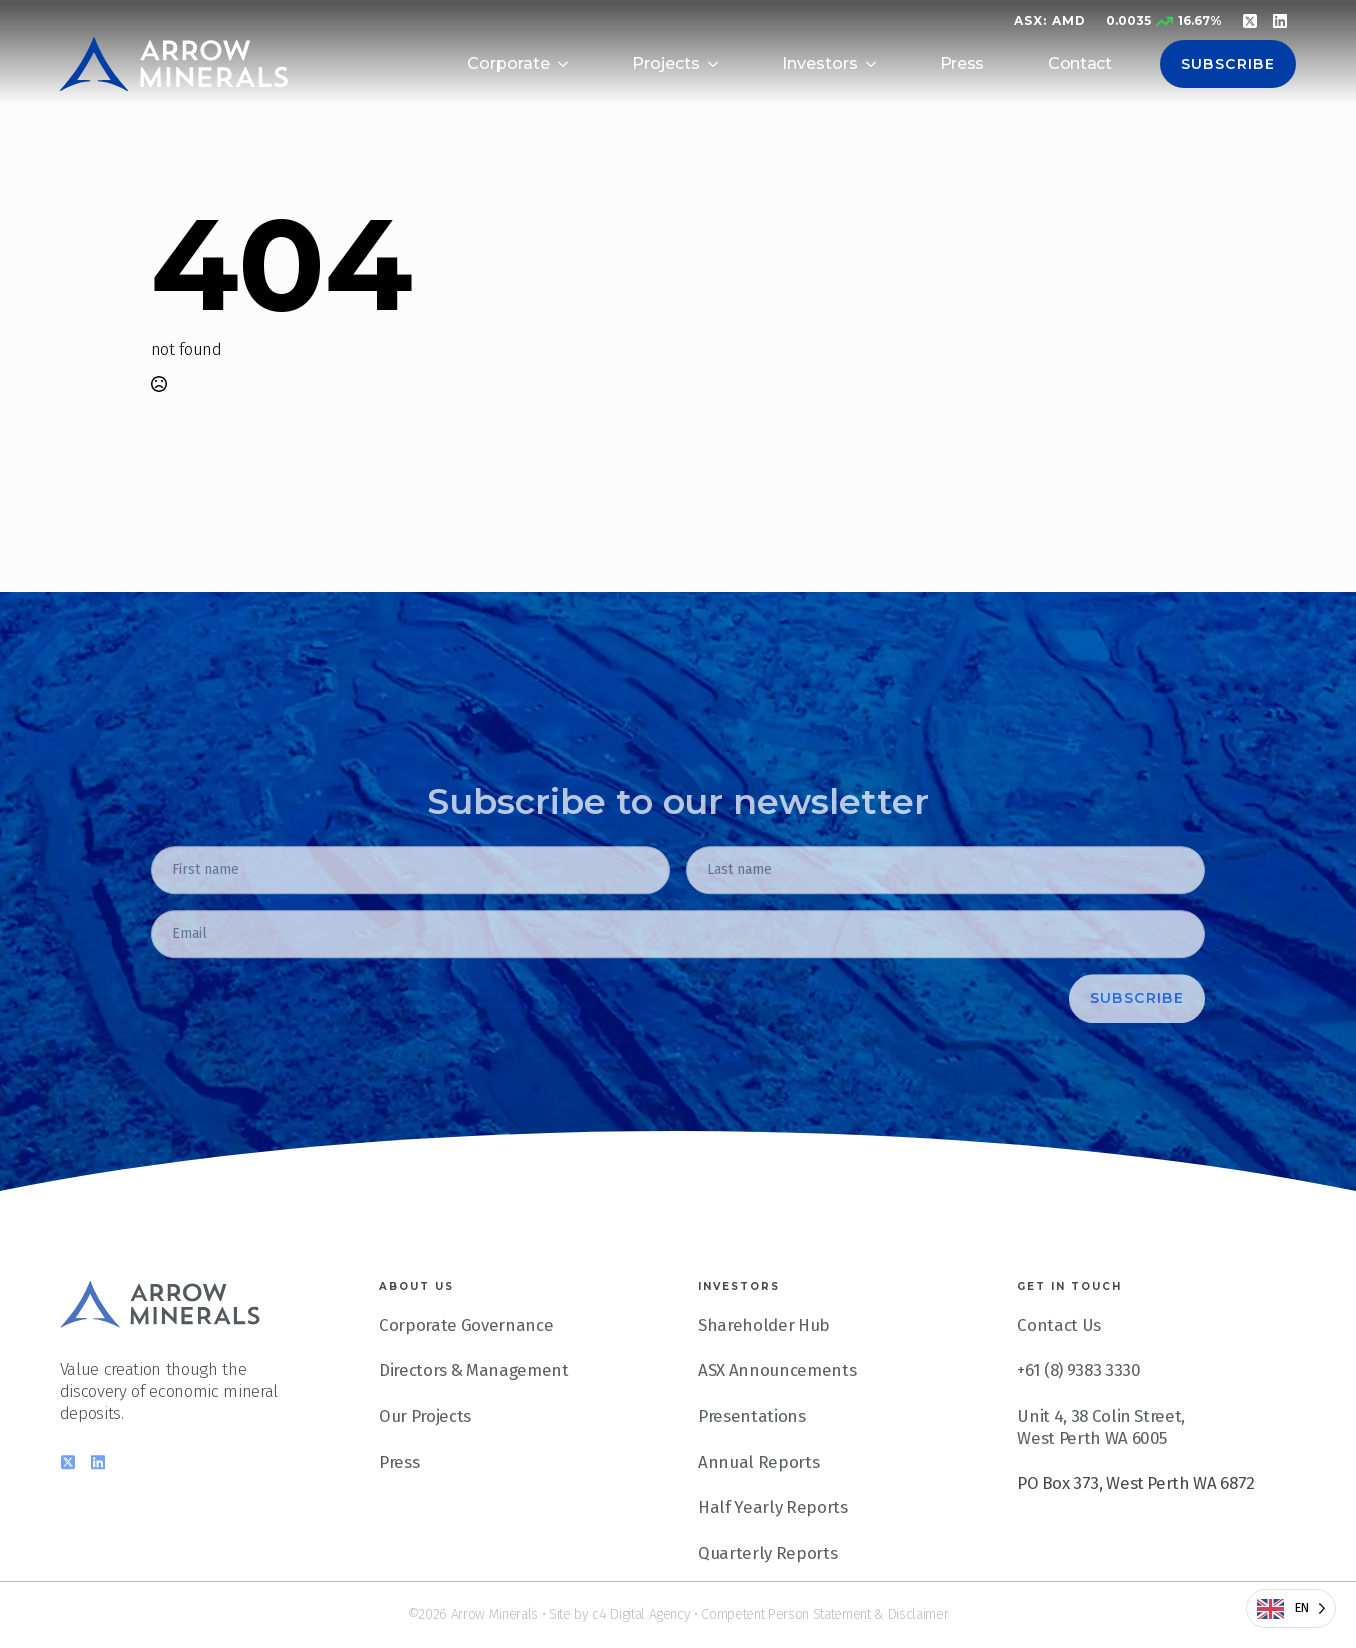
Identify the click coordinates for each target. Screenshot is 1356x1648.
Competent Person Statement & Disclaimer (824, 1614)
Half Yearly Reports (773, 1539)
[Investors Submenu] (879, 64)
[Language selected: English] (1291, 1608)
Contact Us (1059, 1356)
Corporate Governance (466, 1356)
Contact (1080, 63)
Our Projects (425, 1447)
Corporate (508, 63)
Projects (666, 63)
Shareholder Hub (764, 1356)
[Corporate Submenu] (571, 64)
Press (962, 63)
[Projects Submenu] (721, 64)
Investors (820, 63)
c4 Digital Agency (641, 1614)
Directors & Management (474, 1402)
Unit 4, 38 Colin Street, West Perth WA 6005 (1101, 1458)
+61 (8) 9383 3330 (1078, 1402)
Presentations (752, 1447)
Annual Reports (758, 1493)
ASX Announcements (777, 1402)
